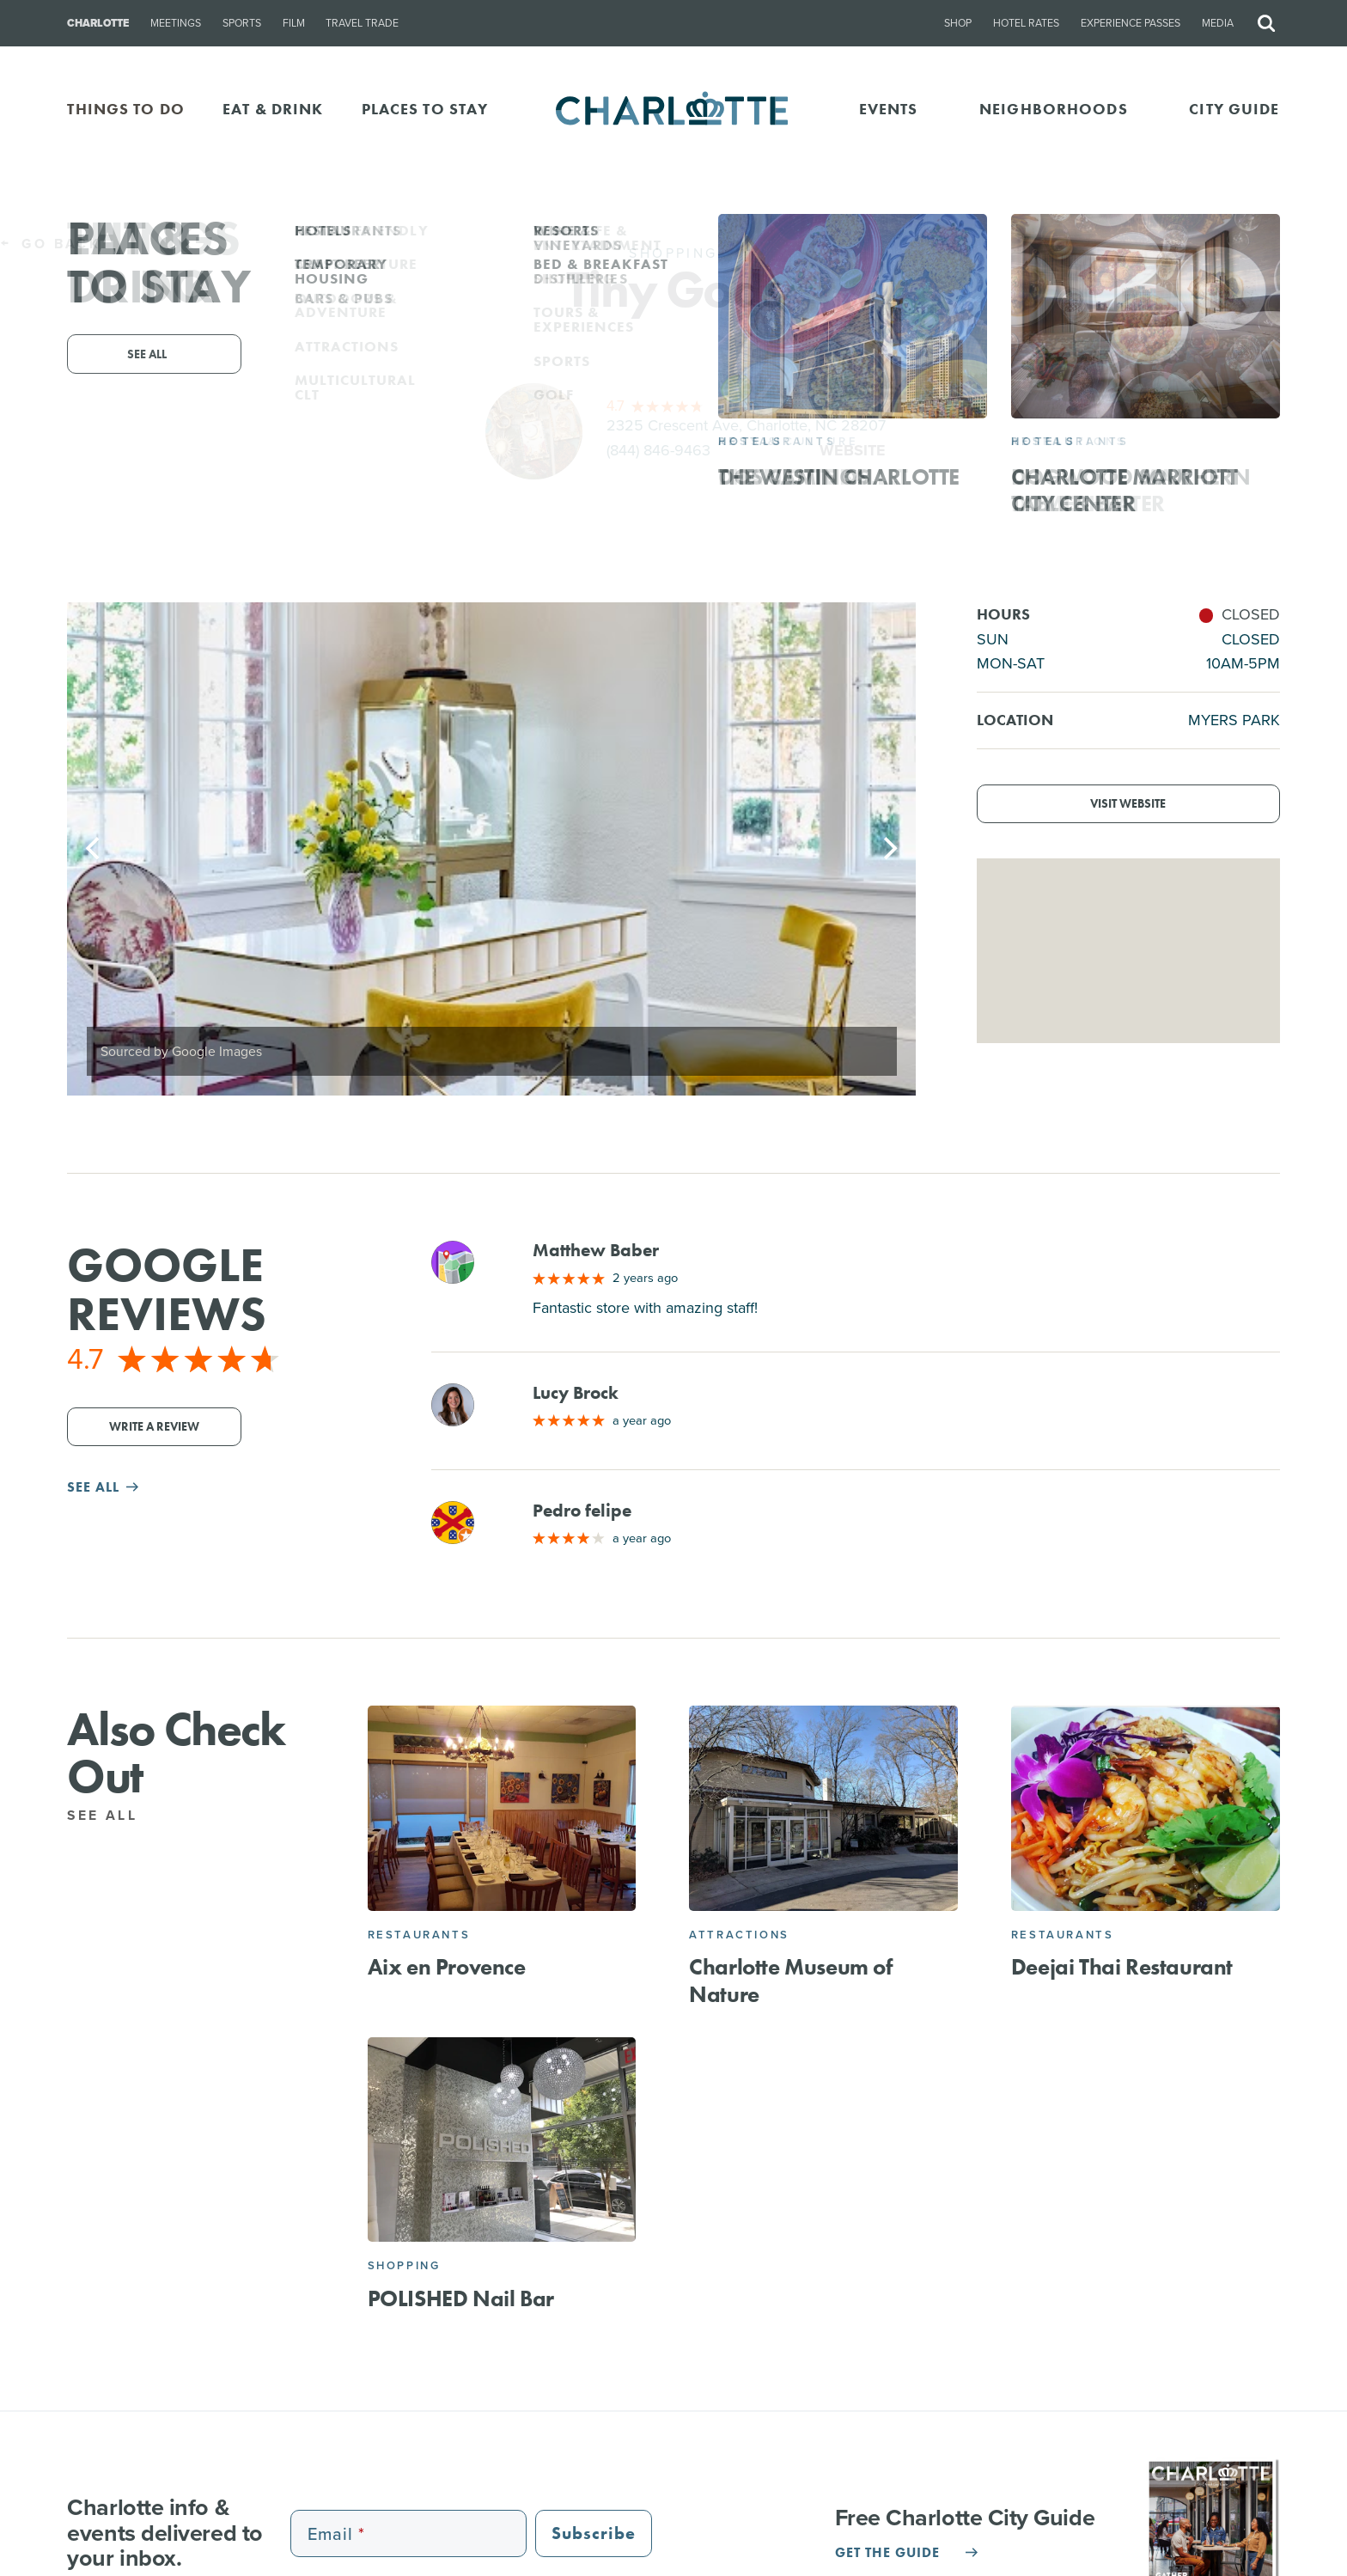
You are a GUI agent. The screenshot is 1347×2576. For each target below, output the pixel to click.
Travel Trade (362, 23)
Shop (958, 23)
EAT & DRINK (272, 109)
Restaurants (419, 1934)
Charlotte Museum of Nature (790, 1980)
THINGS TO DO (126, 109)
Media (1218, 23)
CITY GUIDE (1234, 109)
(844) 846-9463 (658, 450)
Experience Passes (1130, 23)
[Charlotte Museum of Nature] (823, 1808)
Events (888, 109)
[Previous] (94, 849)
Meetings (175, 23)
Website (853, 450)
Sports (241, 23)
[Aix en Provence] (502, 1808)
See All (112, 1815)
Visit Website (1128, 804)
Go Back (50, 243)
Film (294, 23)
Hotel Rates (1026, 23)
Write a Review (154, 1426)
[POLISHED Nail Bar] (502, 2140)
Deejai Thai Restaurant (1122, 1966)
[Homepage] (674, 109)
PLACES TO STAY (425, 109)
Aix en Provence (447, 1966)
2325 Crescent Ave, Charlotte (746, 425)
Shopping (404, 2265)
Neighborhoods (1053, 109)
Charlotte (98, 23)
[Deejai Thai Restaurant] (1145, 1808)
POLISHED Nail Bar (461, 2298)
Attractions (739, 1934)
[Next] (888, 849)
